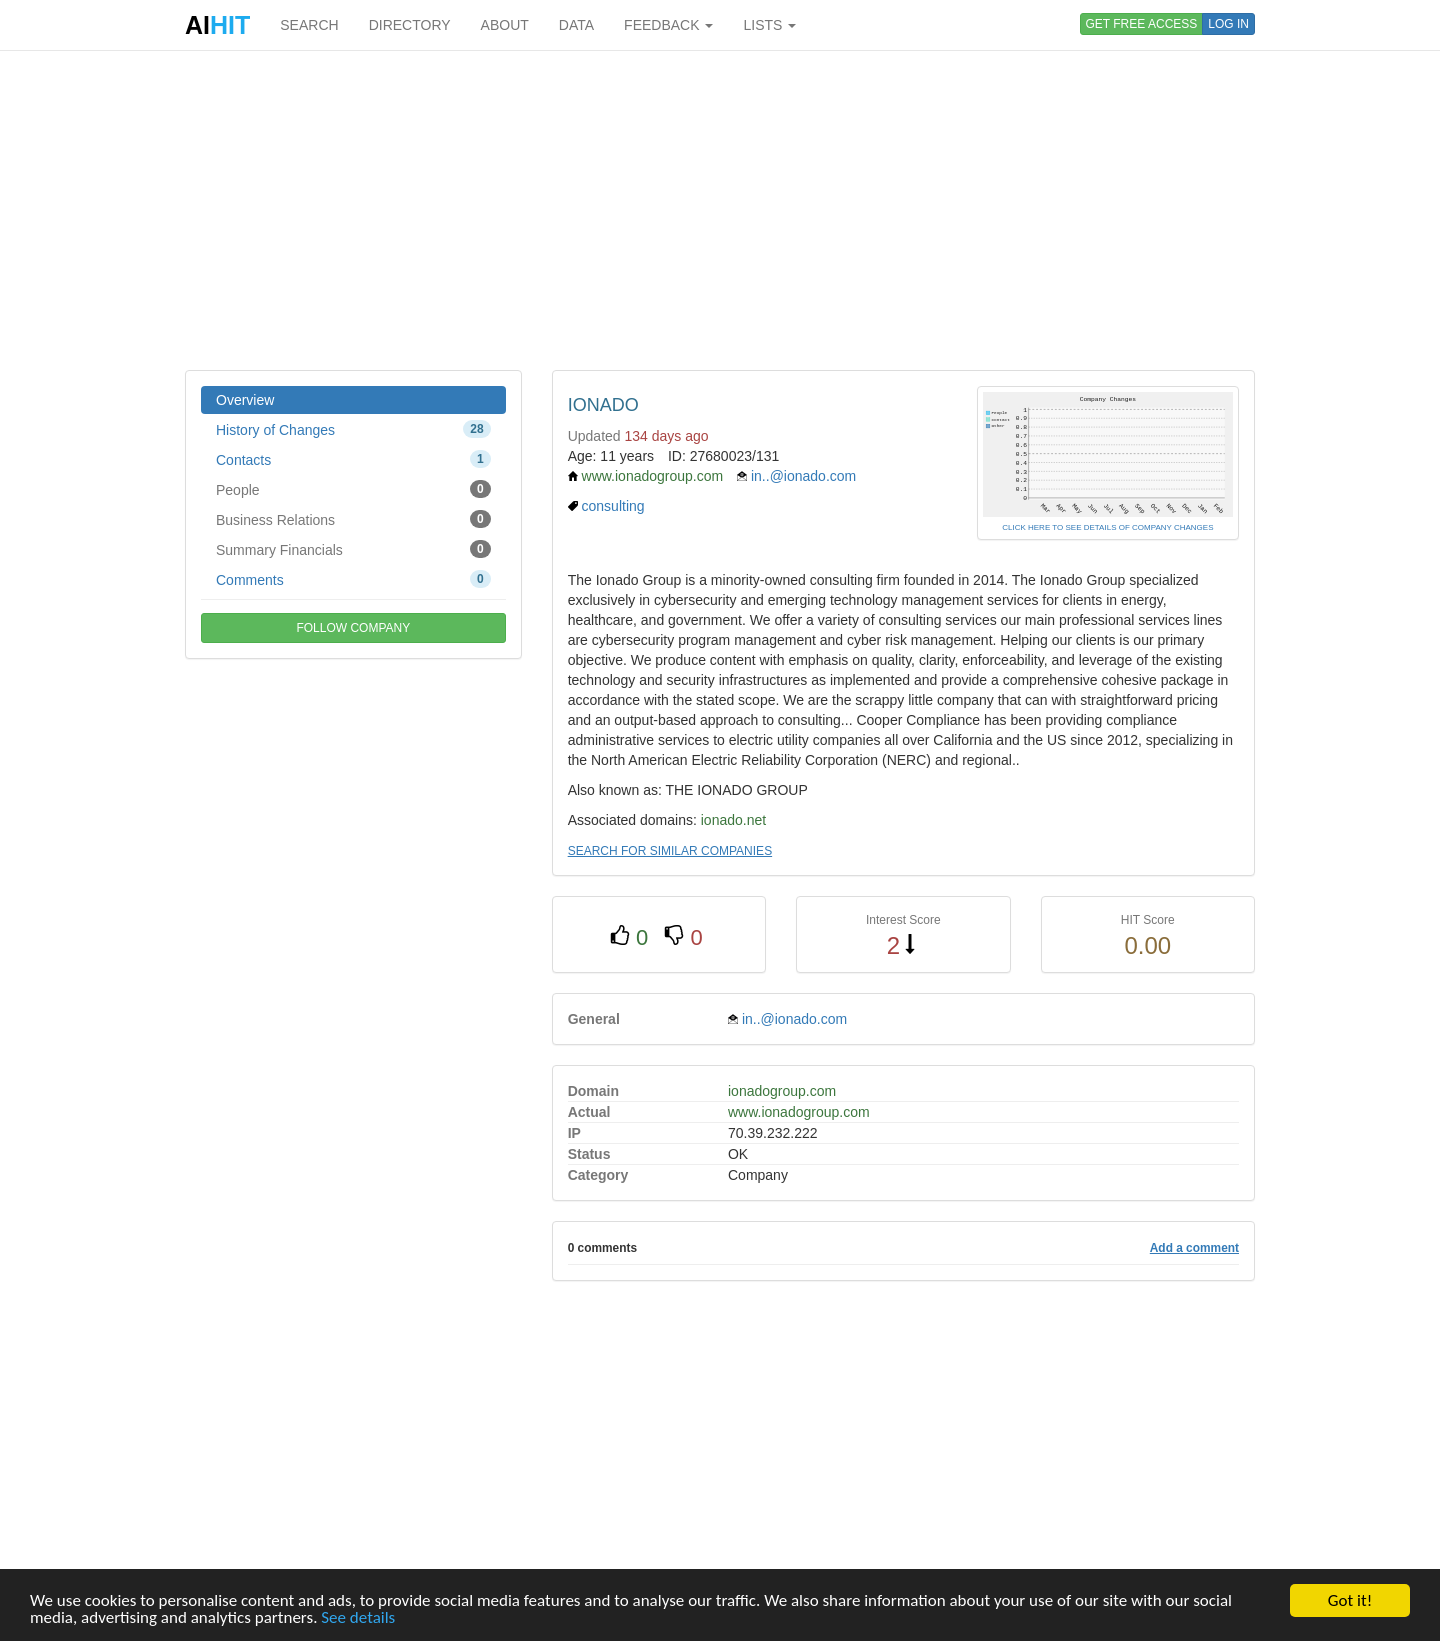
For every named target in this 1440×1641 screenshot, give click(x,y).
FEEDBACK (668, 25)
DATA (576, 25)
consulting (613, 506)
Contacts (353, 459)
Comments (353, 579)
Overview (245, 400)
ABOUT (505, 25)
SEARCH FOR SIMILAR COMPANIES (670, 851)
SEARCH (309, 25)
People (353, 489)
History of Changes (353, 429)
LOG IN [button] (1228, 24)
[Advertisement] (720, 210)
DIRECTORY (410, 25)
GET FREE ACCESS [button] (1142, 24)
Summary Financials (353, 549)
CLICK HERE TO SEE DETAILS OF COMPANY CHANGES (1107, 527)
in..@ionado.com (803, 476)
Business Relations (353, 519)
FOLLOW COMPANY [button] (353, 628)
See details (358, 1618)
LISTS (769, 25)
